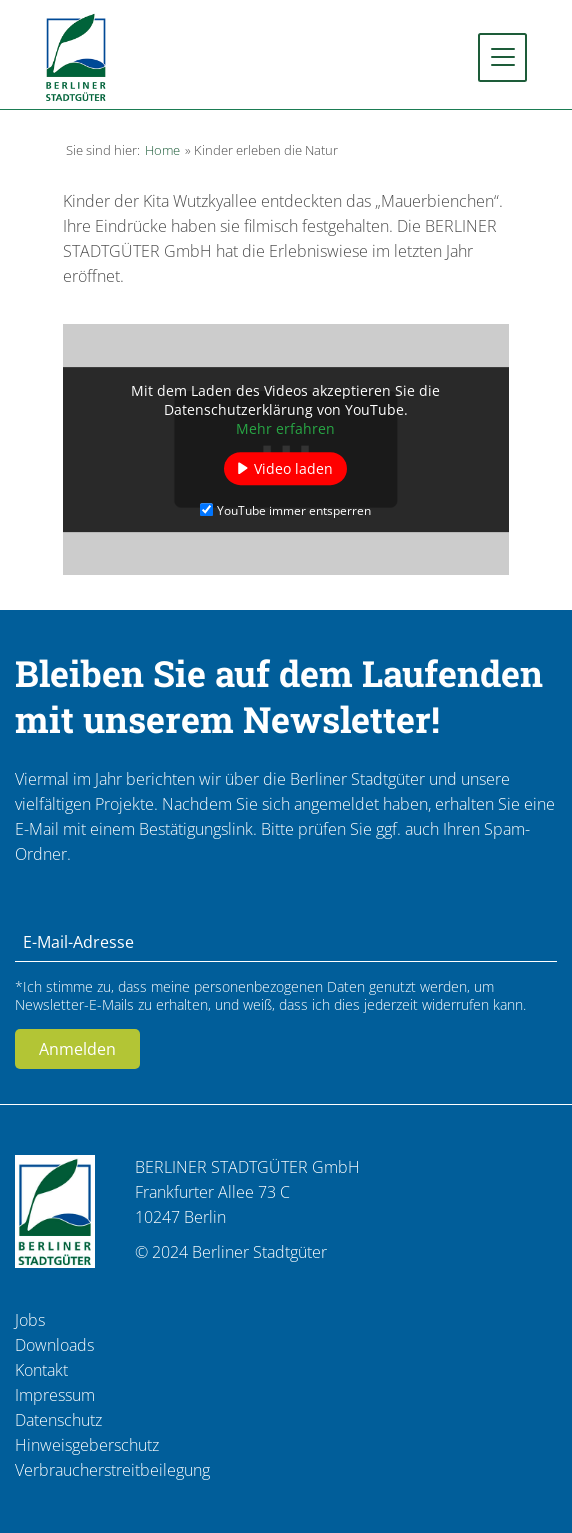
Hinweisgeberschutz (87, 1445)
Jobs (30, 1320)
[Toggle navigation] (502, 57)
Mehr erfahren (285, 428)
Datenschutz (58, 1420)
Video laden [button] (293, 468)
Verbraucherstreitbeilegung (112, 1470)
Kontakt (41, 1370)
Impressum (55, 1395)
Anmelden (77, 1049)
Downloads (54, 1345)
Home (162, 150)
